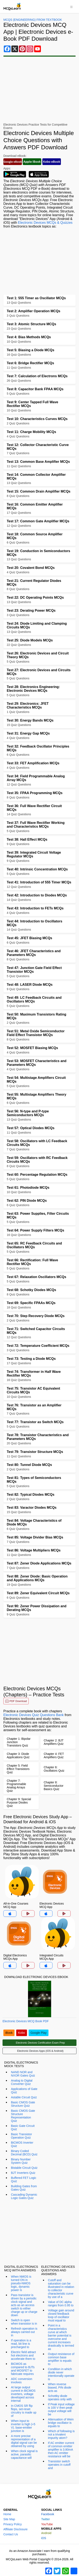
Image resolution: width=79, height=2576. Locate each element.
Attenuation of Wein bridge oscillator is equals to (61, 2423)
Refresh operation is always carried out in (24, 2332)
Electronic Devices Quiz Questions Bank (33, 1715)
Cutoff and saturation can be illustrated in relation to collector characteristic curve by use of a (61, 2288)
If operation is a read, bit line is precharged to (21, 2344)
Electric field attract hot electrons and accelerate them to (23, 2355)
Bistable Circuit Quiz (24, 2167)
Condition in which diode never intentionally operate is (61, 2374)
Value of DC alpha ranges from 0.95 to (61, 2303)
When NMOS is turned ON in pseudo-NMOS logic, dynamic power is (21, 2283)
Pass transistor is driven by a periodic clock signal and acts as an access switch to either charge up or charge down (24, 2305)
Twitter (45, 2519)
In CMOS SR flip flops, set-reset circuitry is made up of (23, 2410)
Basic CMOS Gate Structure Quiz (23, 2104)
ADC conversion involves (21, 2380)
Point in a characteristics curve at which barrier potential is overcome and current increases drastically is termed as (61, 2337)
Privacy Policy (12, 2524)
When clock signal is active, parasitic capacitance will (24, 2454)
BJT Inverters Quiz (23, 2172)
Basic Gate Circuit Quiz (23, 2127)
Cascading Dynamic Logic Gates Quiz (24, 2196)
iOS (43, 2538)
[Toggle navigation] (71, 6)
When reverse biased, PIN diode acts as (59, 2387)
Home (7, 2514)
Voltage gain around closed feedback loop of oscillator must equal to (61, 2315)
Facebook (47, 2514)
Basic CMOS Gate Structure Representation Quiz (23, 2115)
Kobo (21, 2032)
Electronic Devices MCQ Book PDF (26, 2021)
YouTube (47, 2524)
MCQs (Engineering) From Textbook (32, 19)
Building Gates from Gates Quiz (24, 2188)
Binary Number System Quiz (21, 2161)
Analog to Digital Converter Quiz (21, 2082)
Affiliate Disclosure (15, 2529)
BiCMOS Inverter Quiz (22, 2144)
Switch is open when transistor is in (24, 2322)
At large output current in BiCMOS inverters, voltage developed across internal (23, 2394)
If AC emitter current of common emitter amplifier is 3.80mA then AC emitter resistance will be (61, 2449)
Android (46, 2533)
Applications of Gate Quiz (24, 2090)
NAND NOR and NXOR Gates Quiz (23, 2073)
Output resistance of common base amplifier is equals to (61, 2359)
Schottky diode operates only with (60, 2397)
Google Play (39, 2032)
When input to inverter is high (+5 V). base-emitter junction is (23, 2426)
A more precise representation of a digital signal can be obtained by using (24, 2441)
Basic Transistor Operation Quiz (21, 2136)
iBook (9, 2032)
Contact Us (10, 2534)
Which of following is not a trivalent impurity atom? (61, 2434)
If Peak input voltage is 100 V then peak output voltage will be (61, 2409)
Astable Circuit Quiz (24, 2097)
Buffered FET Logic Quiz (23, 2179)
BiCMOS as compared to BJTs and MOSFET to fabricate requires (23, 2369)
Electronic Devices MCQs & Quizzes (45, 222)
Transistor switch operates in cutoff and (59, 2465)
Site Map (9, 2519)
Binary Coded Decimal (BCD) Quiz (24, 2152)
